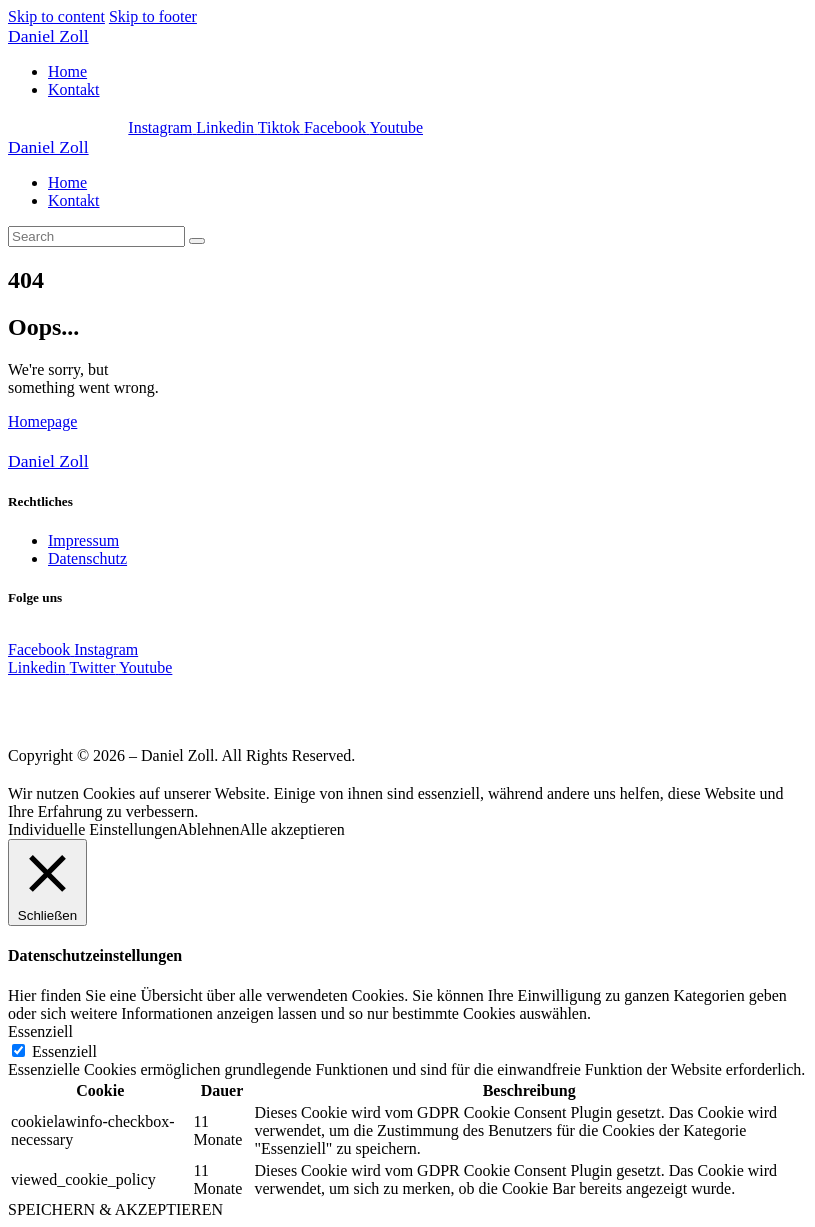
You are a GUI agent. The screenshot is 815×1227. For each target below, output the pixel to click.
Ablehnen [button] (208, 829)
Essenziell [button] (40, 1031)
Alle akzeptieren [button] (292, 829)
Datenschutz (87, 558)
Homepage (42, 421)
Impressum (83, 540)
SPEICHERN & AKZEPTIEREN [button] (115, 1209)
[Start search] (197, 241)
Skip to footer (153, 16)
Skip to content (56, 16)
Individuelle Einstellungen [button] (92, 829)
